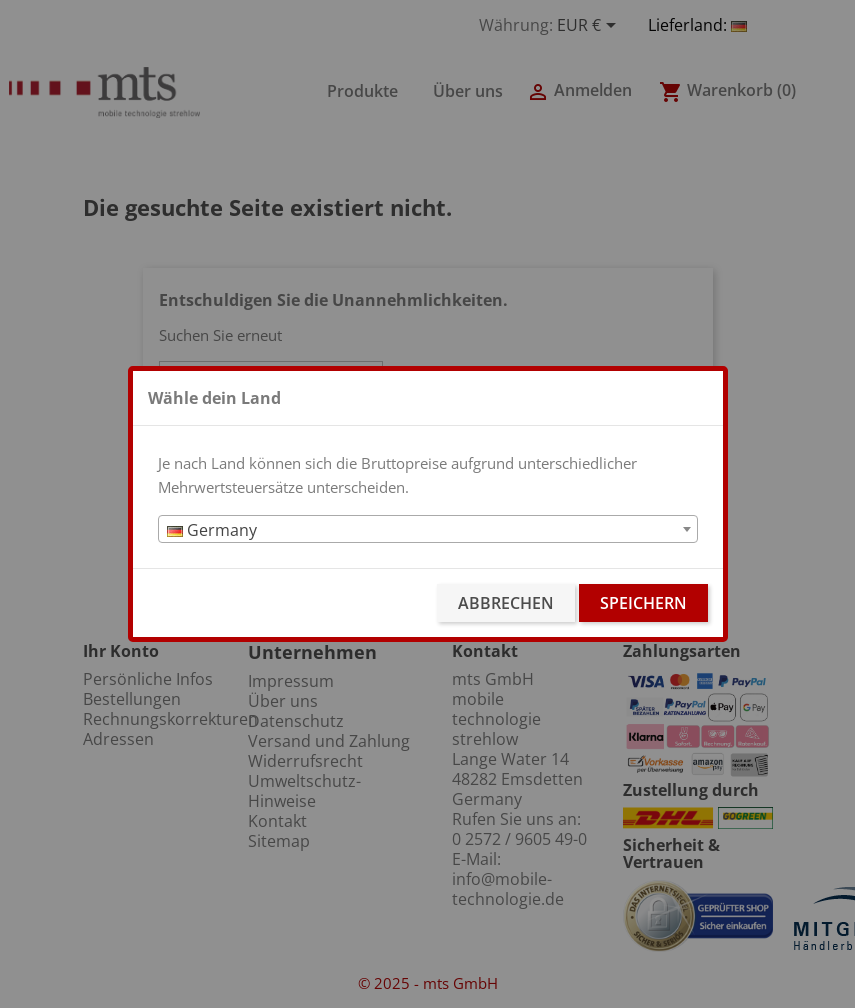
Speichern (643, 603)
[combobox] (428, 529)
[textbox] (428, 530)
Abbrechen (506, 603)
